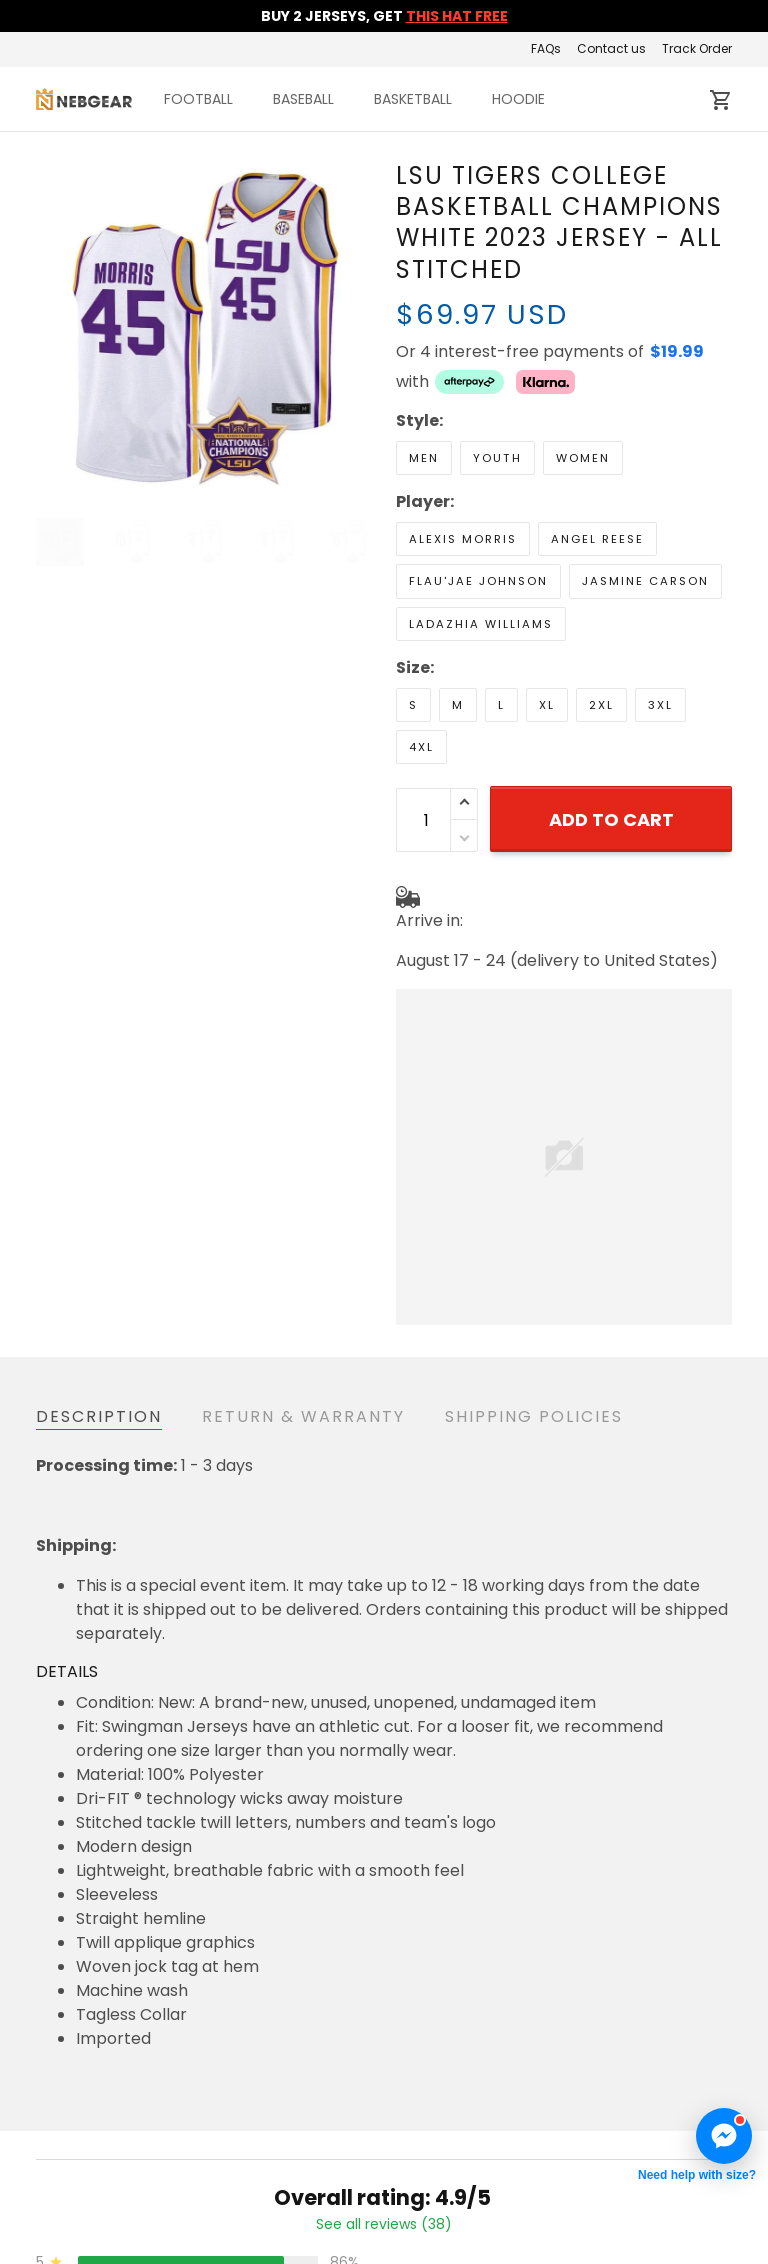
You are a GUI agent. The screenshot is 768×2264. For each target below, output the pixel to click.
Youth (497, 458)
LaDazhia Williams (481, 624)
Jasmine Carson (645, 581)
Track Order (697, 48)
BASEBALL (303, 99)
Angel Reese (597, 539)
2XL (601, 705)
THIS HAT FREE (457, 16)
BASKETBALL (413, 99)
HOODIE (518, 99)
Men (424, 458)
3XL (660, 705)
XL (547, 705)
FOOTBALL (198, 99)
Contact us (611, 48)
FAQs (546, 48)
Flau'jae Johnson (478, 581)
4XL (421, 747)
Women (583, 458)
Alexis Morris (463, 539)
